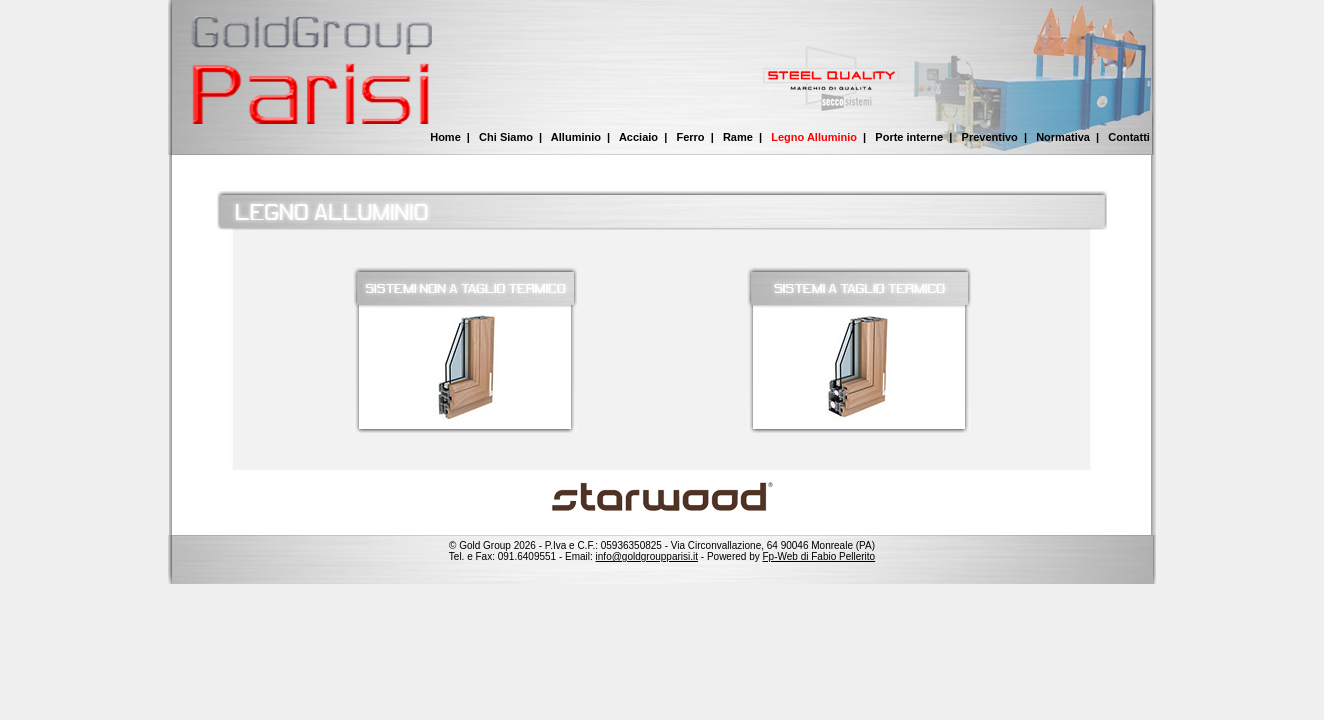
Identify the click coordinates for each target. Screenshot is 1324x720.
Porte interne (909, 137)
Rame (738, 137)
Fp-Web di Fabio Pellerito (819, 556)
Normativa (1063, 137)
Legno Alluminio (814, 137)
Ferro (690, 137)
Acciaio (638, 137)
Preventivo (990, 137)
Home (445, 137)
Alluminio (576, 137)
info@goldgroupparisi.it (647, 556)
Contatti (1129, 137)
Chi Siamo (506, 137)
